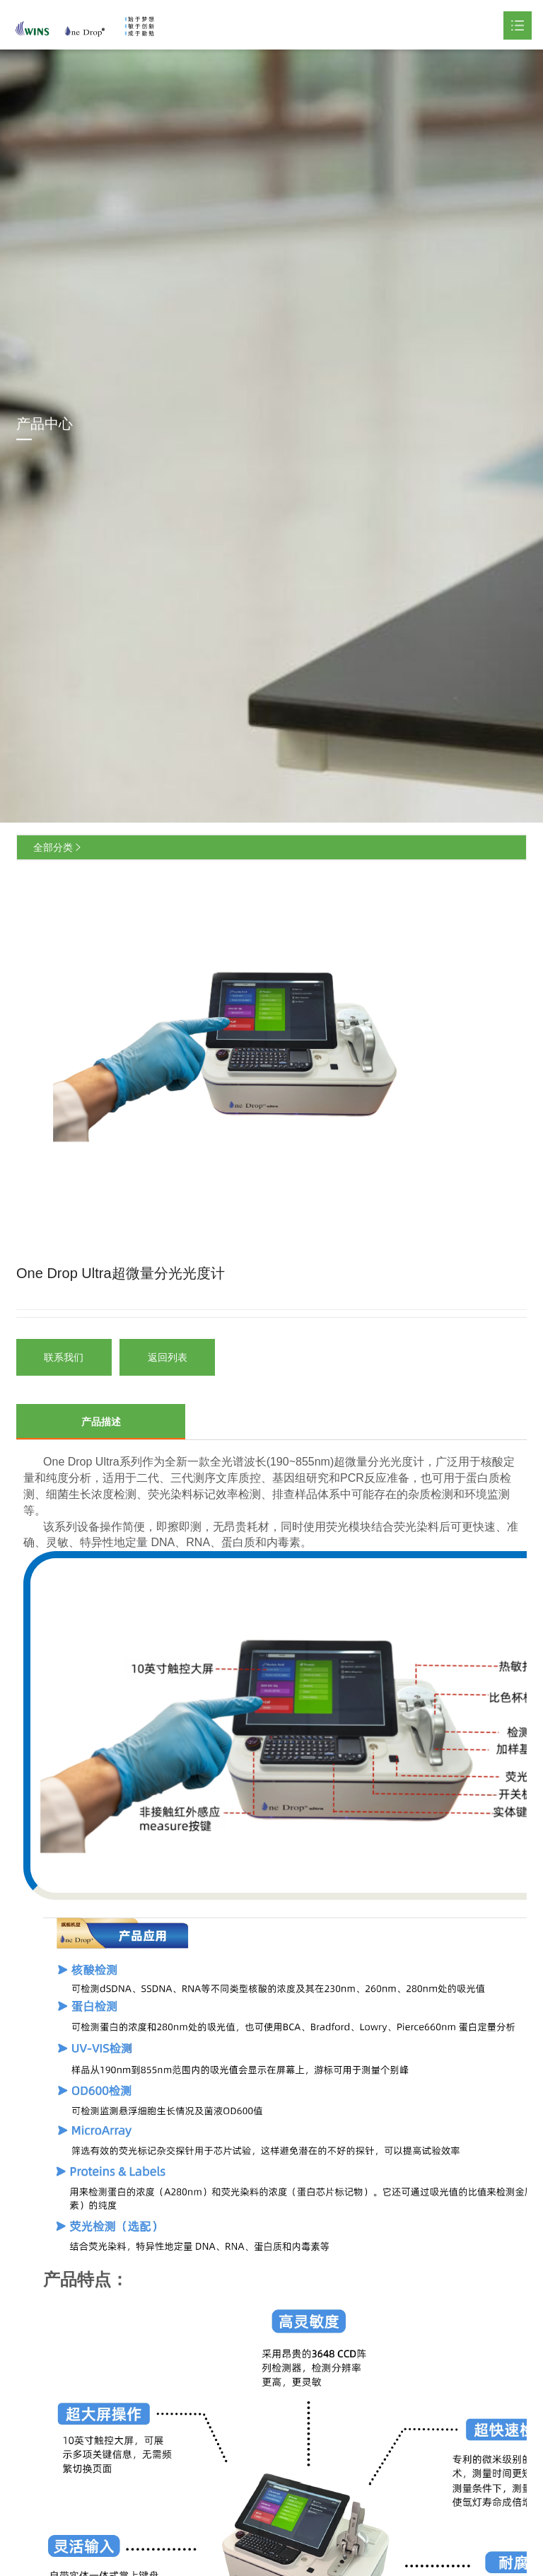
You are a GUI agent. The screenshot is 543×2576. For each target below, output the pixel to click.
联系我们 (63, 1357)
